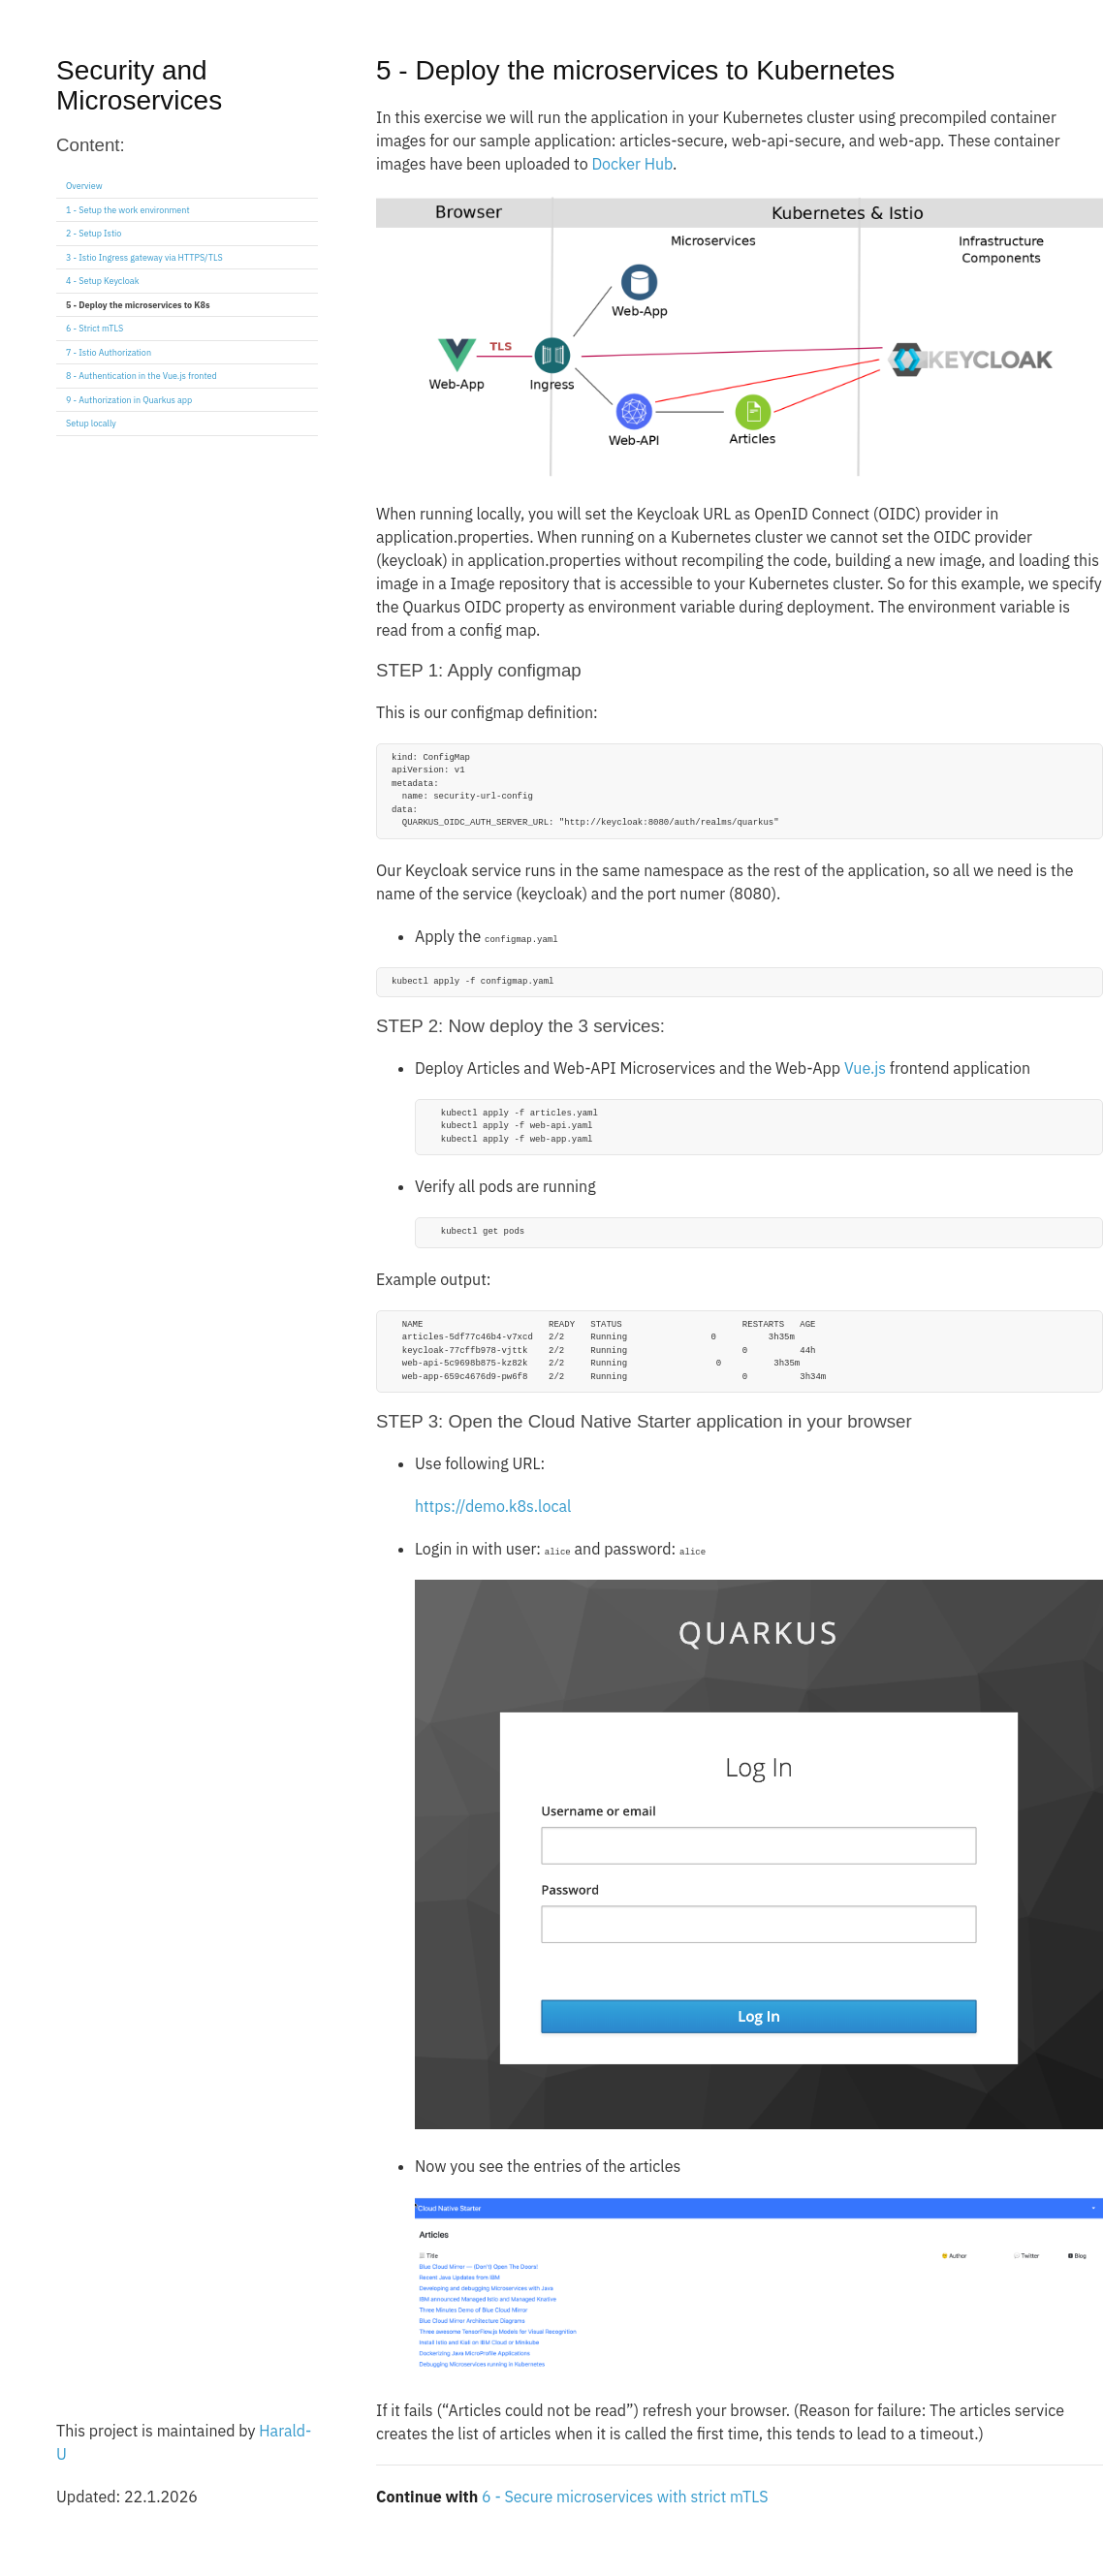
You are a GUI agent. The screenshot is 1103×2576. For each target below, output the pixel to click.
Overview (84, 185)
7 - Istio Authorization (108, 352)
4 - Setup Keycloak (102, 280)
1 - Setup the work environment (128, 209)
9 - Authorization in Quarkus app (129, 399)
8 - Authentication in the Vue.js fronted (141, 375)
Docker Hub (632, 163)
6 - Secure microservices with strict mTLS (625, 2496)
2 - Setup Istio (93, 233)
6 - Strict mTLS (94, 328)
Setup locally (91, 423)
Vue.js (865, 1068)
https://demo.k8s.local (493, 1506)
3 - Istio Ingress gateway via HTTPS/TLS (144, 257)
